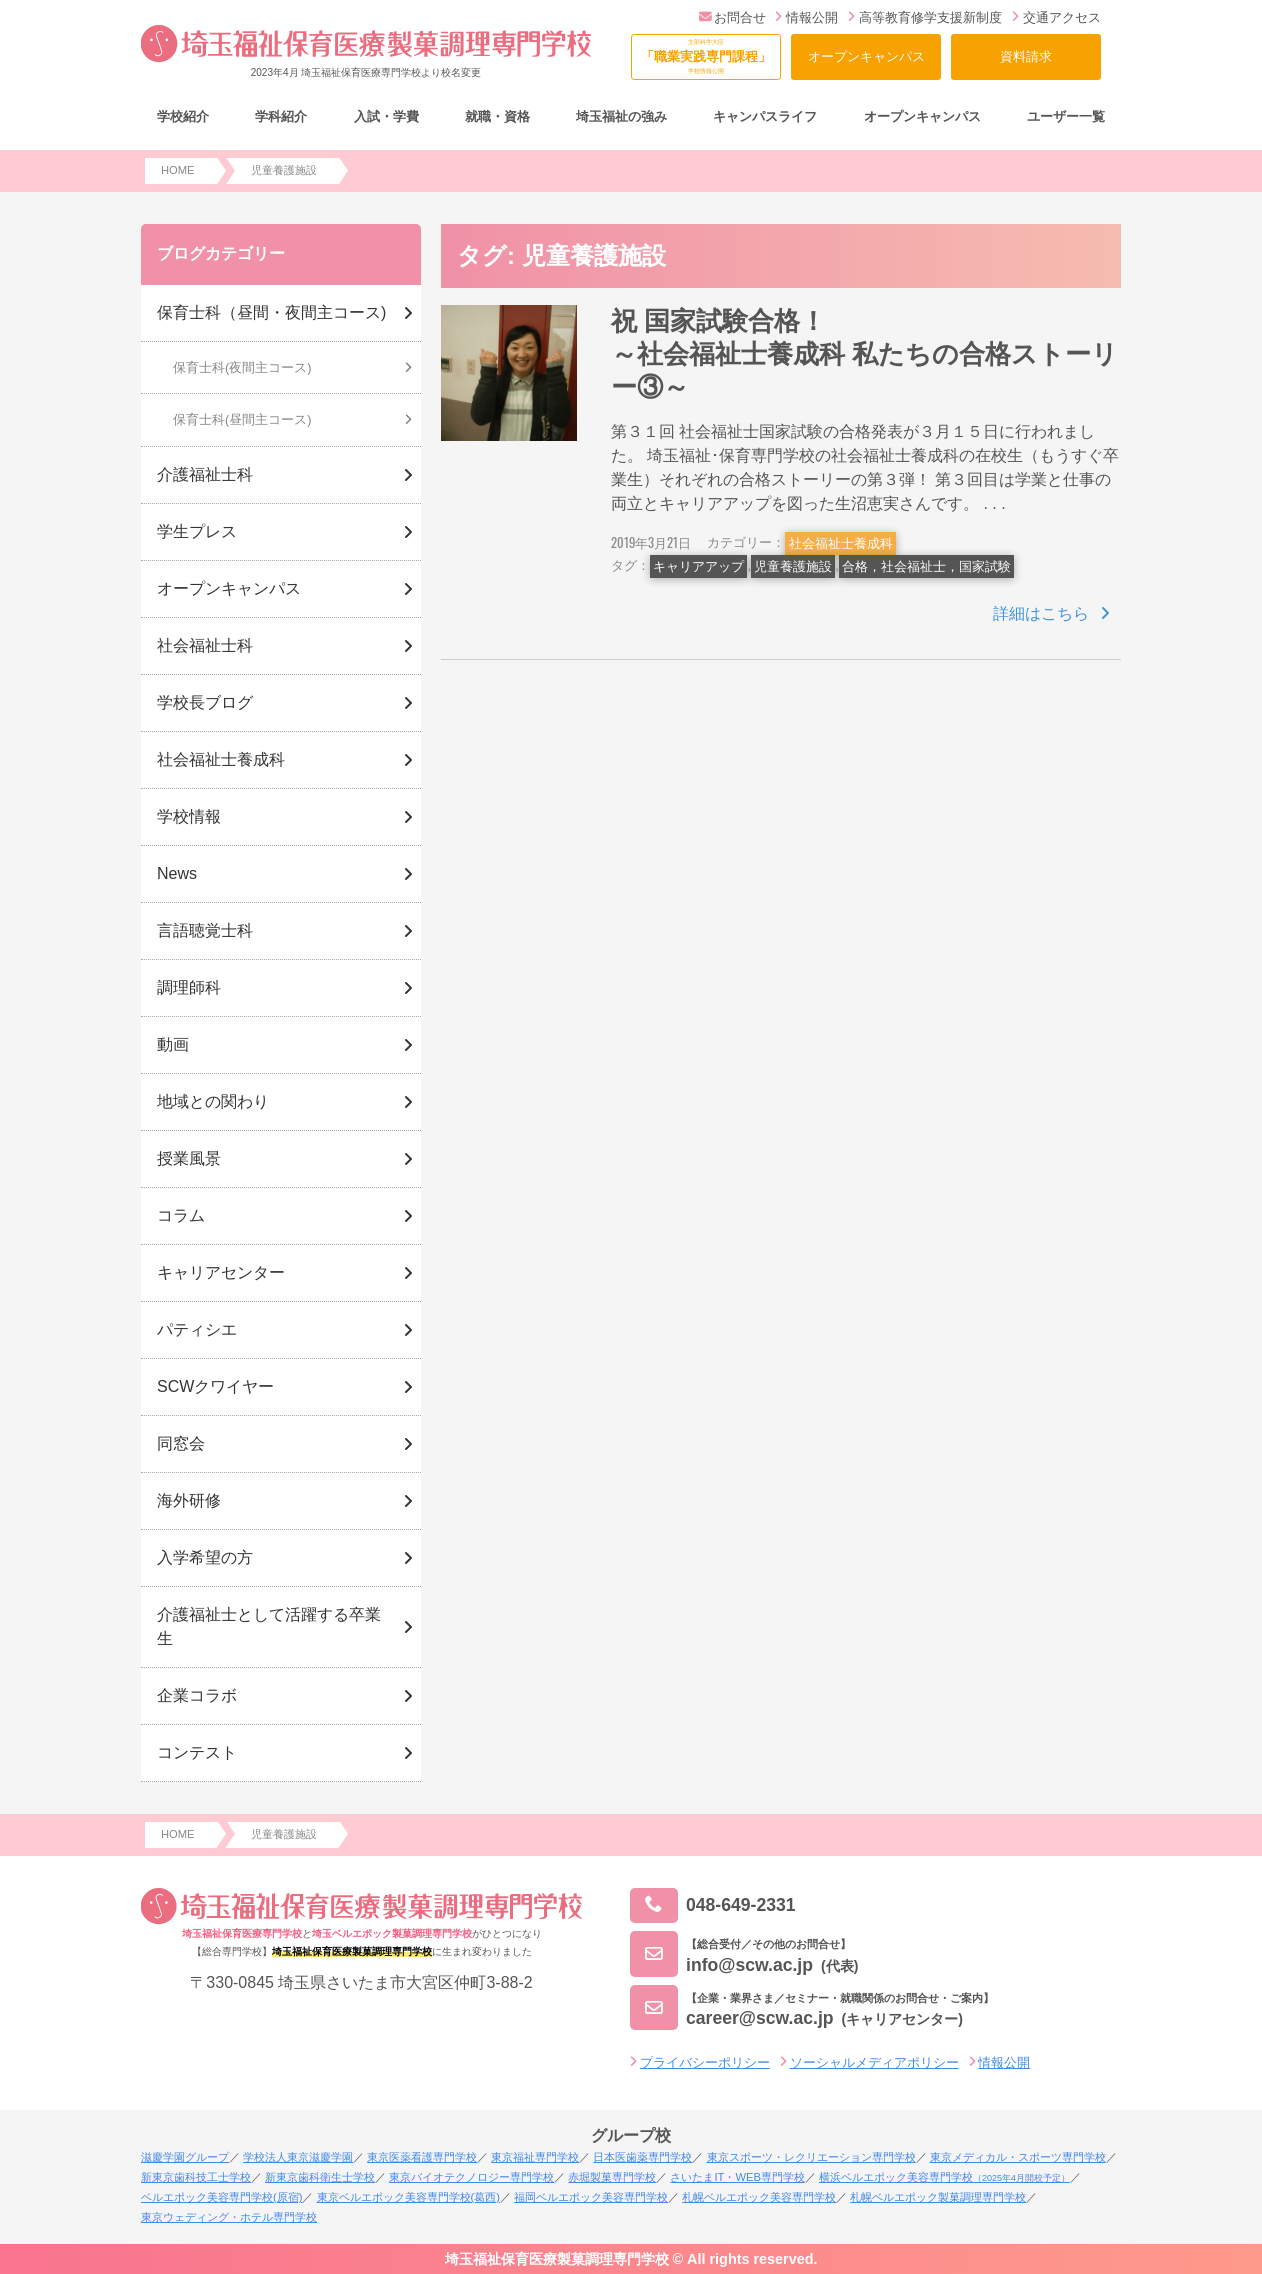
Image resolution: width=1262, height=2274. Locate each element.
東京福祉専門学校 (535, 2157)
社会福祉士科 (205, 645)
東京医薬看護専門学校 (422, 2157)
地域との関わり (213, 1101)
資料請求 (1026, 56)
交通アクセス (1056, 17)
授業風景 (189, 1158)
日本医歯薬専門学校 (642, 2157)
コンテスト (197, 1752)
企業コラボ (197, 1695)
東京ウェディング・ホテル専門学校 (229, 2217)
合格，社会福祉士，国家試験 (926, 566)
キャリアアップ (698, 566)
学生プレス (197, 531)
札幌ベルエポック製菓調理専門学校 (938, 2197)
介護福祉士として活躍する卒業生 (269, 1626)
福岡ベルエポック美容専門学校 (591, 2197)
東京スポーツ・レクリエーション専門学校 (811, 2157)
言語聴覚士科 (205, 930)
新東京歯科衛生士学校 (320, 2177)
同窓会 (181, 1443)
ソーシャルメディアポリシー (874, 2062)
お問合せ (732, 17)
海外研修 (189, 1500)
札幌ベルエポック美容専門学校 (759, 2197)
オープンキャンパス (866, 56)
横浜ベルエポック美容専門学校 (944, 2177)
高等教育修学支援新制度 (925, 17)
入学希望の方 (205, 1557)
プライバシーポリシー (705, 2062)
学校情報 (189, 816)
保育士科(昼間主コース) (242, 419)
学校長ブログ (205, 702)
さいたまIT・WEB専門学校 (737, 2177)
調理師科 (189, 987)
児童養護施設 (793, 566)
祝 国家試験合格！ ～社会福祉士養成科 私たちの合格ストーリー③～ (913, 354)
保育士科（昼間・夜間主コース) (271, 312)
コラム (181, 1215)
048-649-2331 (713, 1905)
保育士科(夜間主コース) (242, 367)
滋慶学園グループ (185, 2157)
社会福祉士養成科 (841, 543)
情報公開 (806, 17)
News (177, 873)
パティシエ (197, 1329)
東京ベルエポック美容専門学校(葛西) (408, 2197)
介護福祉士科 (205, 474)
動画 (173, 1044)
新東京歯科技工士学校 (196, 2177)
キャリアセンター (221, 1272)
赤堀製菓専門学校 (612, 2177)
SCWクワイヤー (215, 1386)
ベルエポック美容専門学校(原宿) (221, 2197)
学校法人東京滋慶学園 (298, 2157)
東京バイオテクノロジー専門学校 (471, 2177)
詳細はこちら (1041, 613)
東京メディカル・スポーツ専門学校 (1018, 2157)
